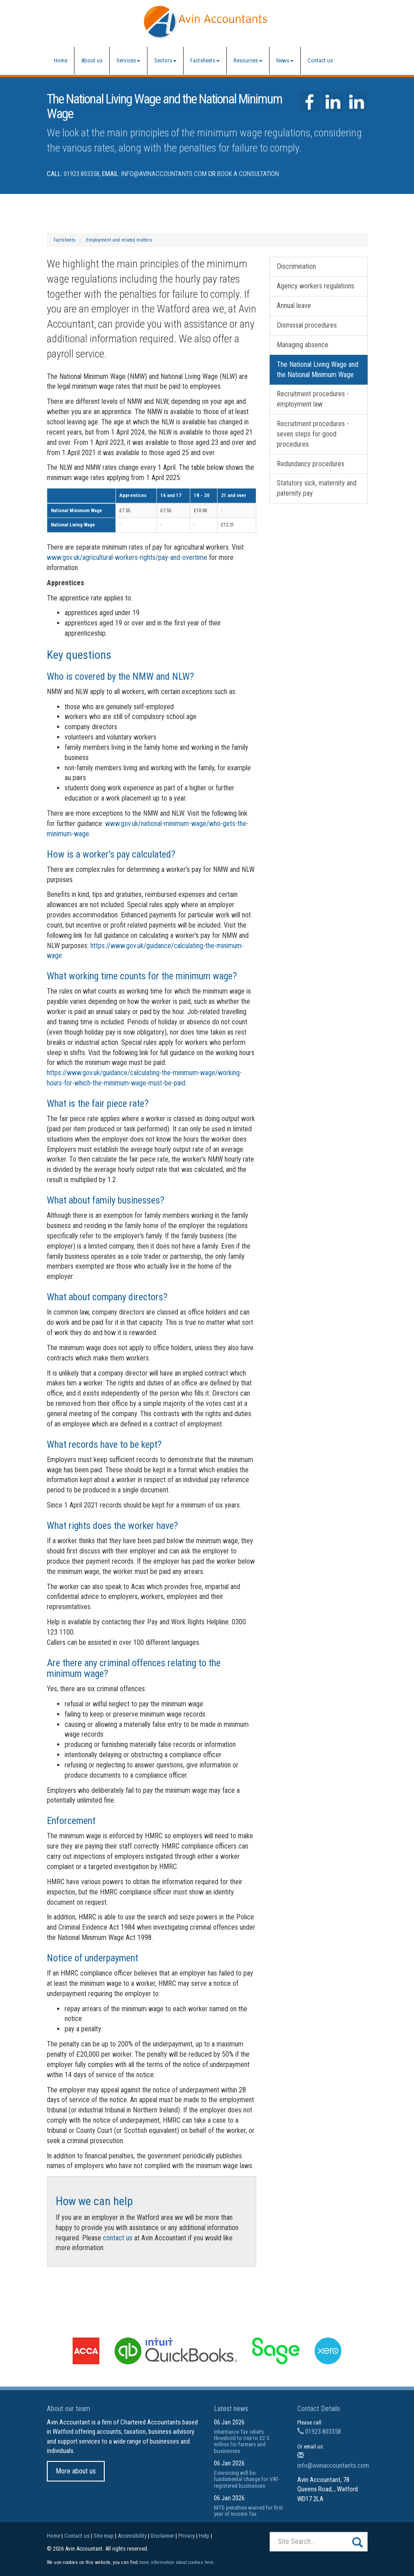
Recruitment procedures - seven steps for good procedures (313, 433)
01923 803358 (81, 174)
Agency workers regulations (315, 286)
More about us (76, 2471)
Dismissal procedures (307, 325)
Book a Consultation (248, 174)
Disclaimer (162, 2535)
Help (204, 2535)
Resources (248, 60)
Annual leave (294, 305)
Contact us (320, 60)
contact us (117, 2238)
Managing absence (302, 345)
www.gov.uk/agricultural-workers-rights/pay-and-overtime (127, 557)
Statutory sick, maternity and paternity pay (317, 488)
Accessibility (132, 2535)
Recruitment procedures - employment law (313, 399)
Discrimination (296, 266)
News (285, 60)
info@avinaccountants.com (164, 174)
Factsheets (205, 60)
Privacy (186, 2535)
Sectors (165, 60)
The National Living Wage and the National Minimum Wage (317, 369)
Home (60, 60)
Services (128, 60)
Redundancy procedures (310, 464)
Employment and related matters (119, 240)
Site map (104, 2535)
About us (91, 60)
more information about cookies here (176, 2562)
